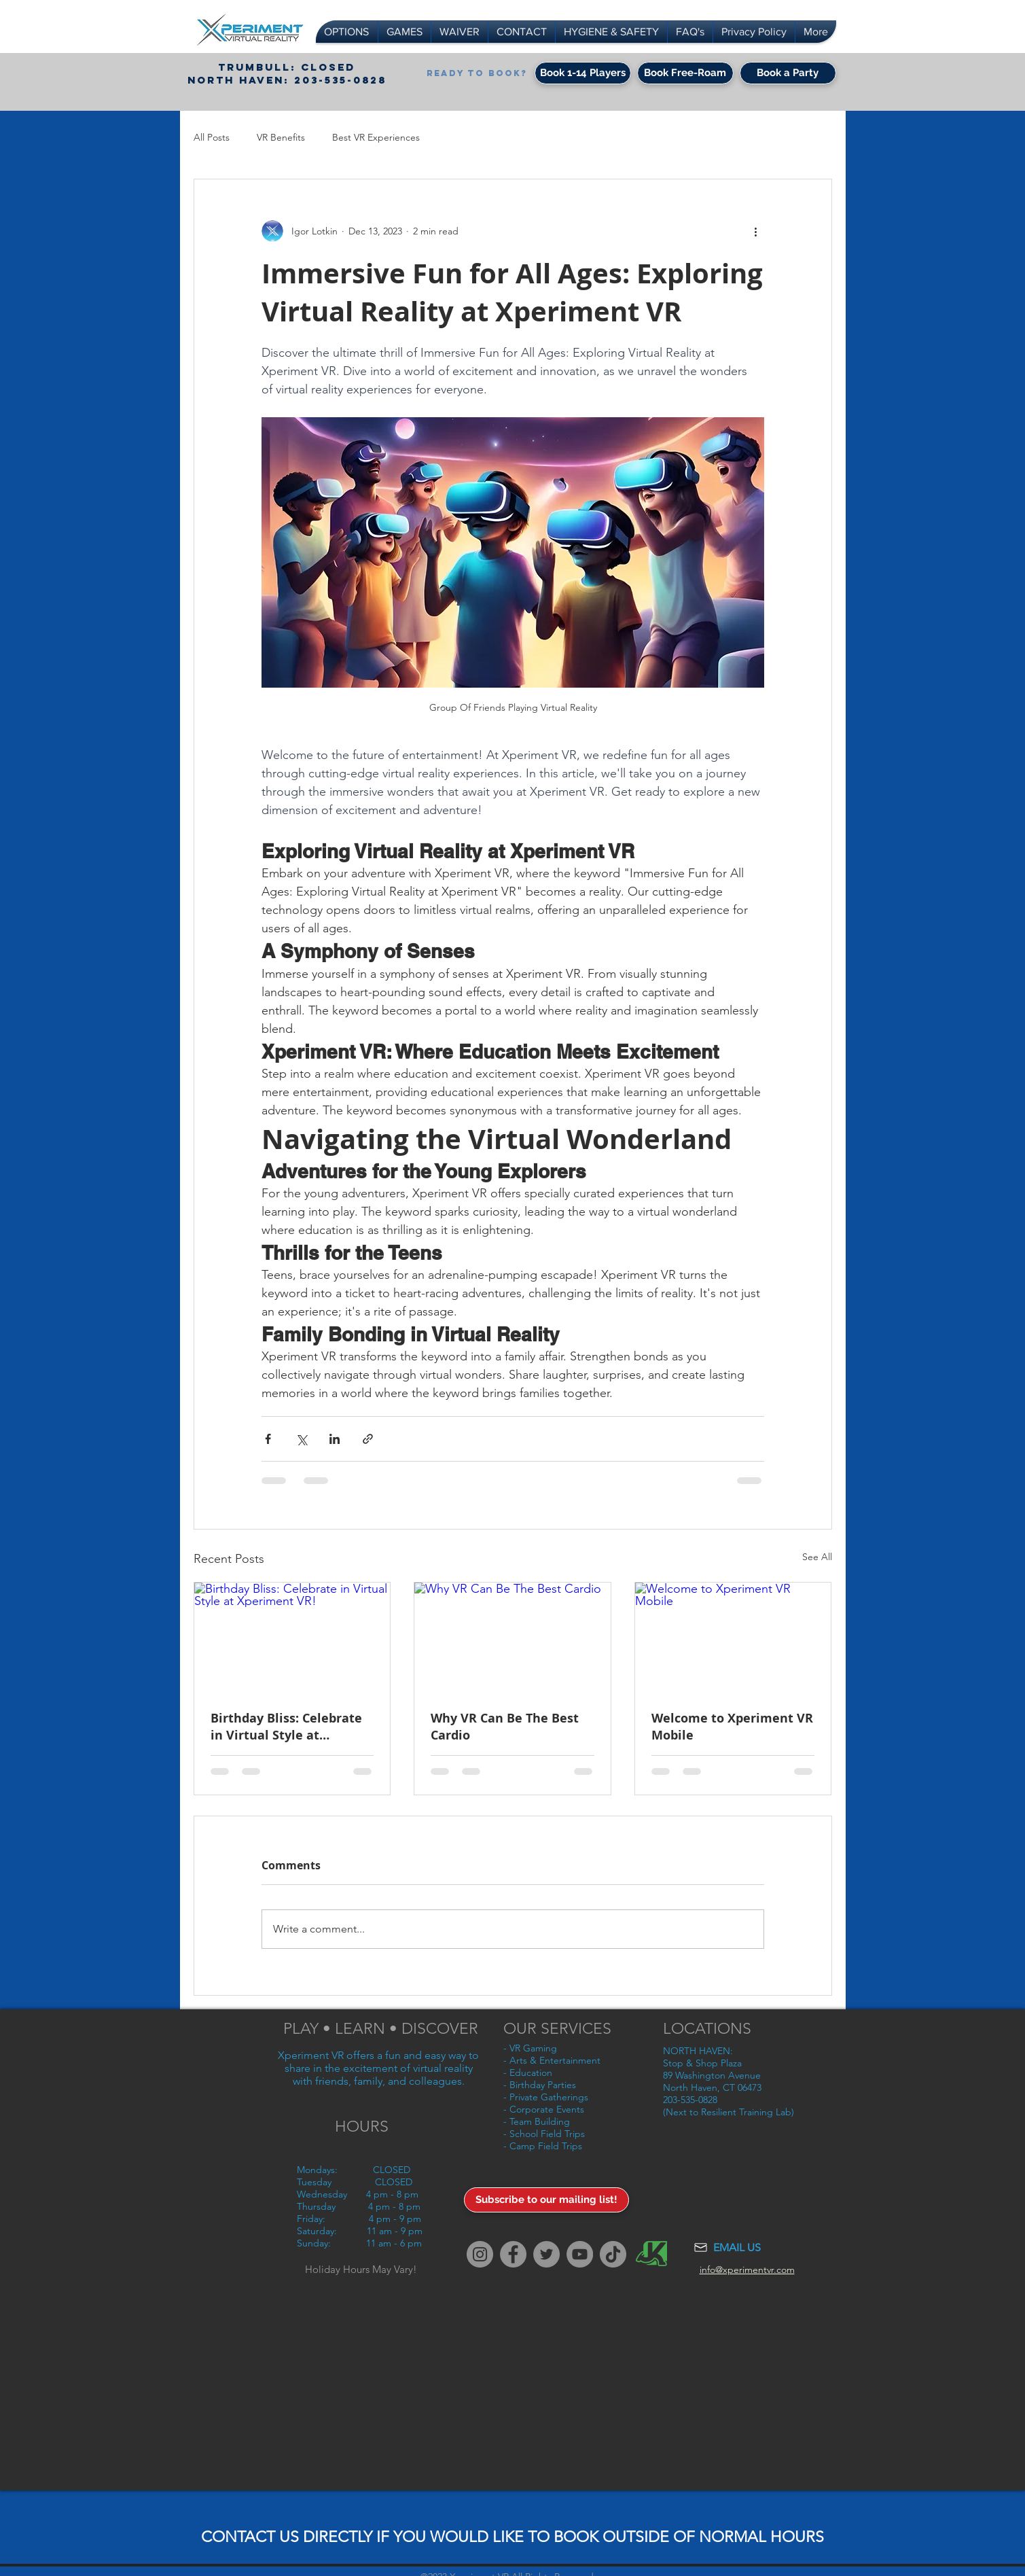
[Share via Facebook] (268, 1438)
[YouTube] (580, 2254)
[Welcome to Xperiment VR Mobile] (733, 1638)
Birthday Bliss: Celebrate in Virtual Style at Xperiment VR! (286, 1727)
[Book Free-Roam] (685, 73)
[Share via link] (367, 1438)
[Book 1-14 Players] (583, 73)
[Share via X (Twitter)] (301, 1438)
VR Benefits (281, 137)
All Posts (212, 137)
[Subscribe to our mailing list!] (546, 2199)
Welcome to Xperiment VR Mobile (732, 1727)
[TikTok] (613, 2254)
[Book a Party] (788, 73)
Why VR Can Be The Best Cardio (505, 1727)
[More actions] (756, 231)
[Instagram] (480, 2254)
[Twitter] (546, 2254)
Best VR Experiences (376, 137)
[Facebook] (513, 2254)
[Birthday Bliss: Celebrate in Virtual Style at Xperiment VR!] (292, 1638)
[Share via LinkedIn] (334, 1438)
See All (817, 1557)
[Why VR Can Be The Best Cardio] (512, 1638)
